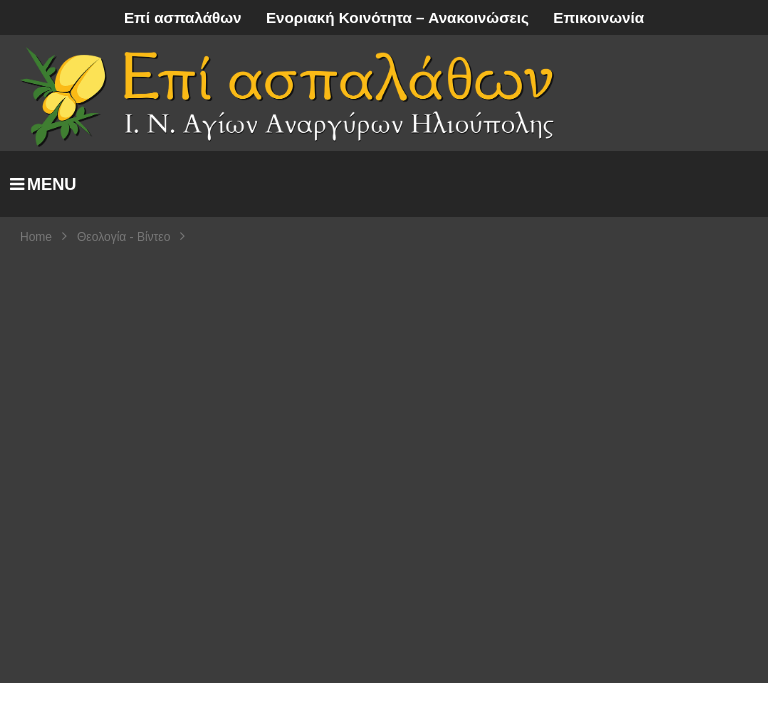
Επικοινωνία (598, 17)
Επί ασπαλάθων (183, 17)
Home (36, 237)
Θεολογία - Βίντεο (123, 237)
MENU (43, 184)
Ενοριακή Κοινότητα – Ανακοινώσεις (397, 17)
